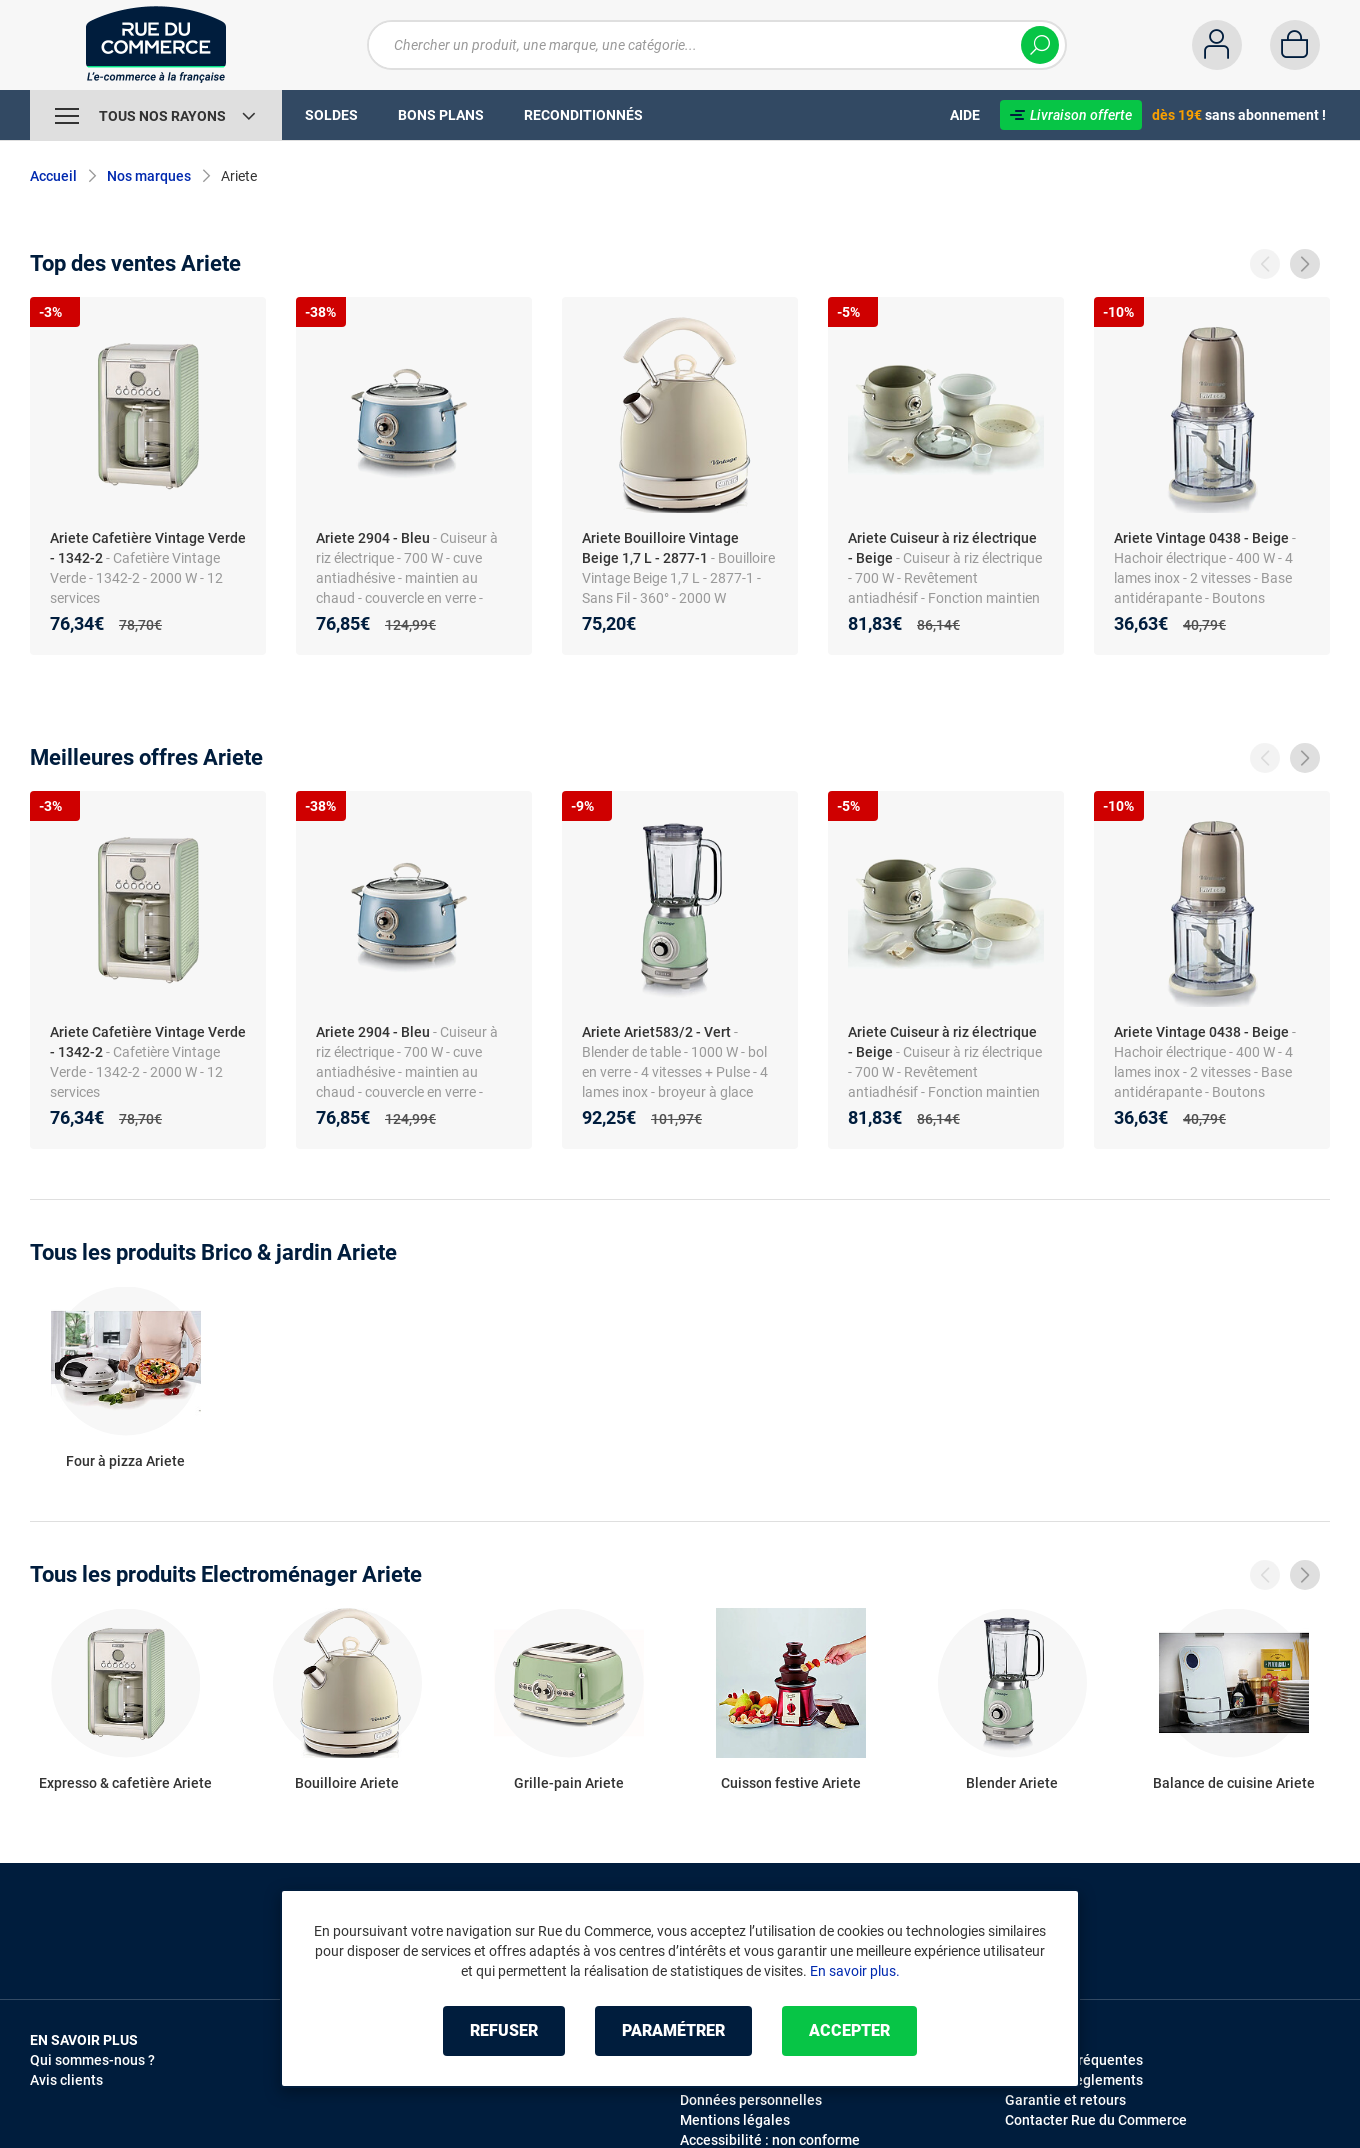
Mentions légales (735, 2120)
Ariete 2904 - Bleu (373, 538)
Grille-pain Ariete (569, 1783)
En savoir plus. (855, 1971)
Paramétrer (673, 2030)
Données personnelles (751, 2100)
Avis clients (66, 2080)
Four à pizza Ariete (125, 1461)
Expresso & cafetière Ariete (125, 1783)
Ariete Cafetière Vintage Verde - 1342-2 (148, 548)
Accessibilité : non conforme (770, 2140)
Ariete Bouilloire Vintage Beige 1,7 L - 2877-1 (660, 548)
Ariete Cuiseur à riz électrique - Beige (942, 548)
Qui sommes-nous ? (92, 2060)
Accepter (849, 2030)
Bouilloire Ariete (347, 1783)
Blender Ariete (1012, 1783)
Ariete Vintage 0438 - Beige (1201, 538)
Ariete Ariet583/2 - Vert (656, 1032)
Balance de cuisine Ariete (1234, 1783)
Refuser (504, 2030)
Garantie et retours (1065, 2100)
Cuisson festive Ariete (791, 1783)
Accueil (53, 176)
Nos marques (149, 176)
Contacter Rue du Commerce (1096, 2120)
